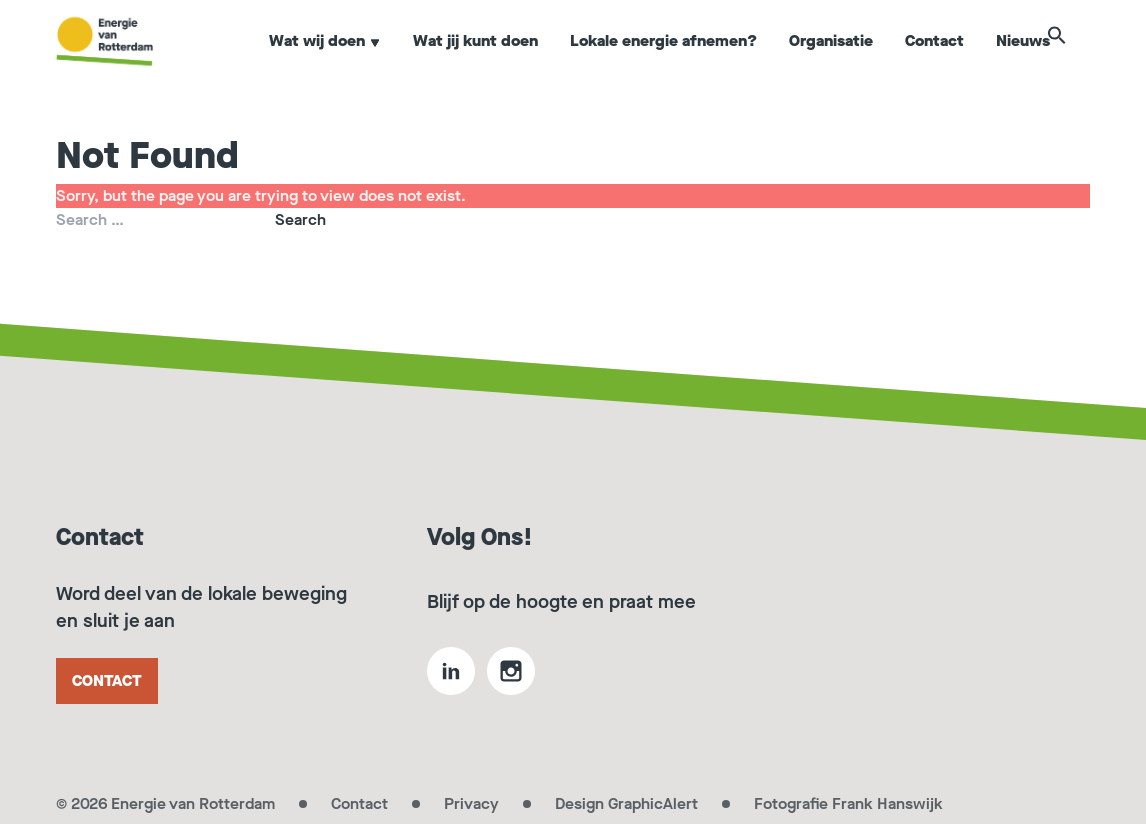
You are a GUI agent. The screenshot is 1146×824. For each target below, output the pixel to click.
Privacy (471, 803)
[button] (1080, 62)
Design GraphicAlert (626, 803)
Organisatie (831, 63)
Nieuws (1023, 63)
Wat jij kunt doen (475, 63)
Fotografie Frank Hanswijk (848, 803)
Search (300, 219)
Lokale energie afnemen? (663, 63)
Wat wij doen (325, 63)
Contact (934, 63)
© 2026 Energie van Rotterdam (165, 803)
